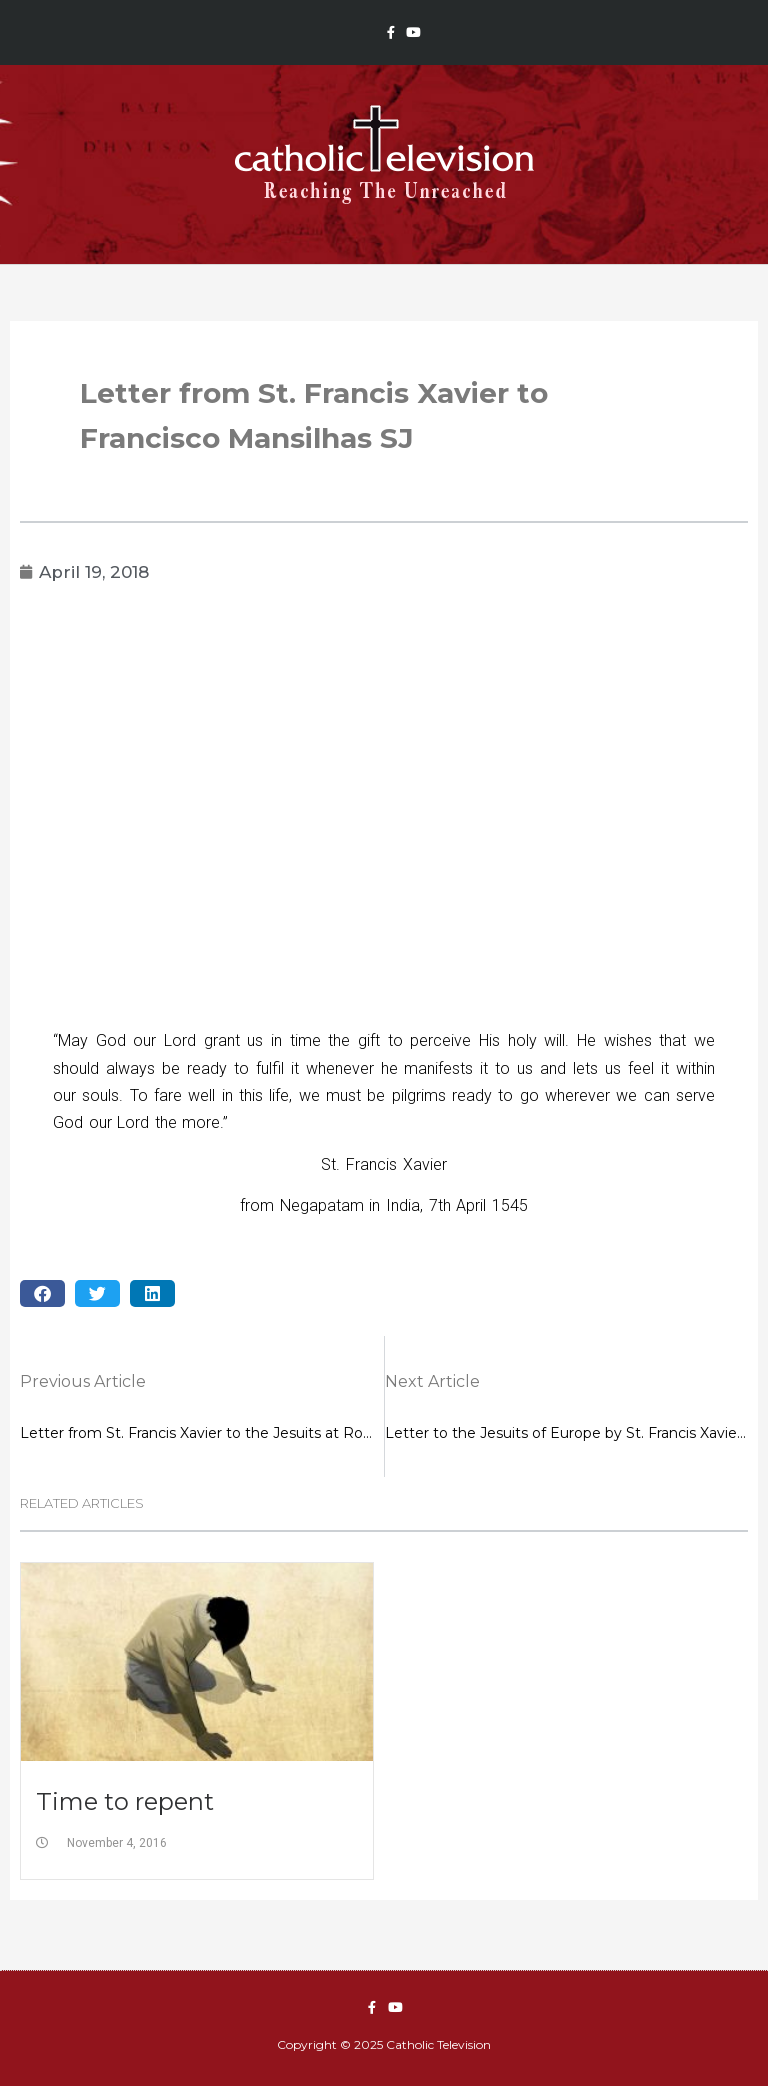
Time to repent (125, 1801)
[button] (42, 1293)
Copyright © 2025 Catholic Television (384, 2044)
